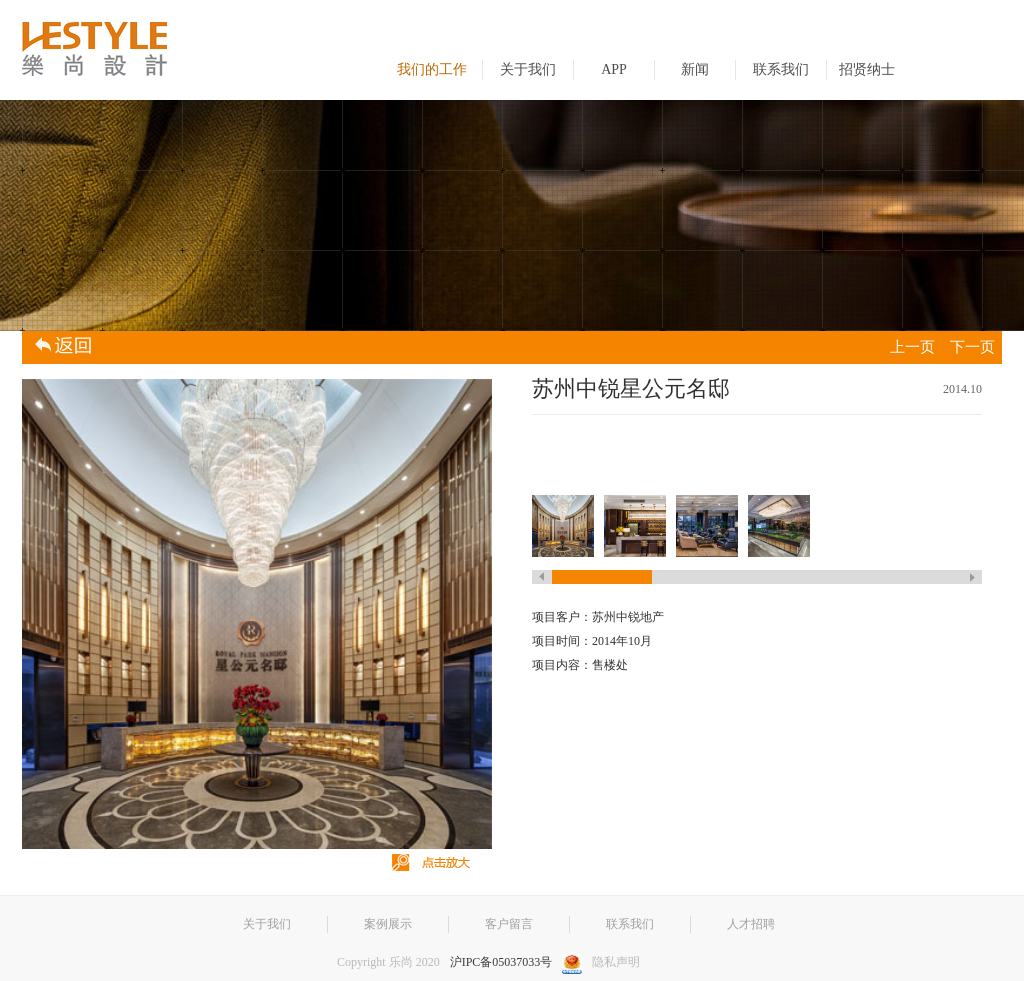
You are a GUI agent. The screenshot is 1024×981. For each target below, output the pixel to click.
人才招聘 (751, 924)
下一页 (972, 347)
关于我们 (528, 69)
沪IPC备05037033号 (501, 962)
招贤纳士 (867, 69)
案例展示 (388, 924)
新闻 (695, 69)
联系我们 (781, 69)
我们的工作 (432, 69)
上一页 (912, 347)
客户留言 (509, 924)
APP (614, 69)
